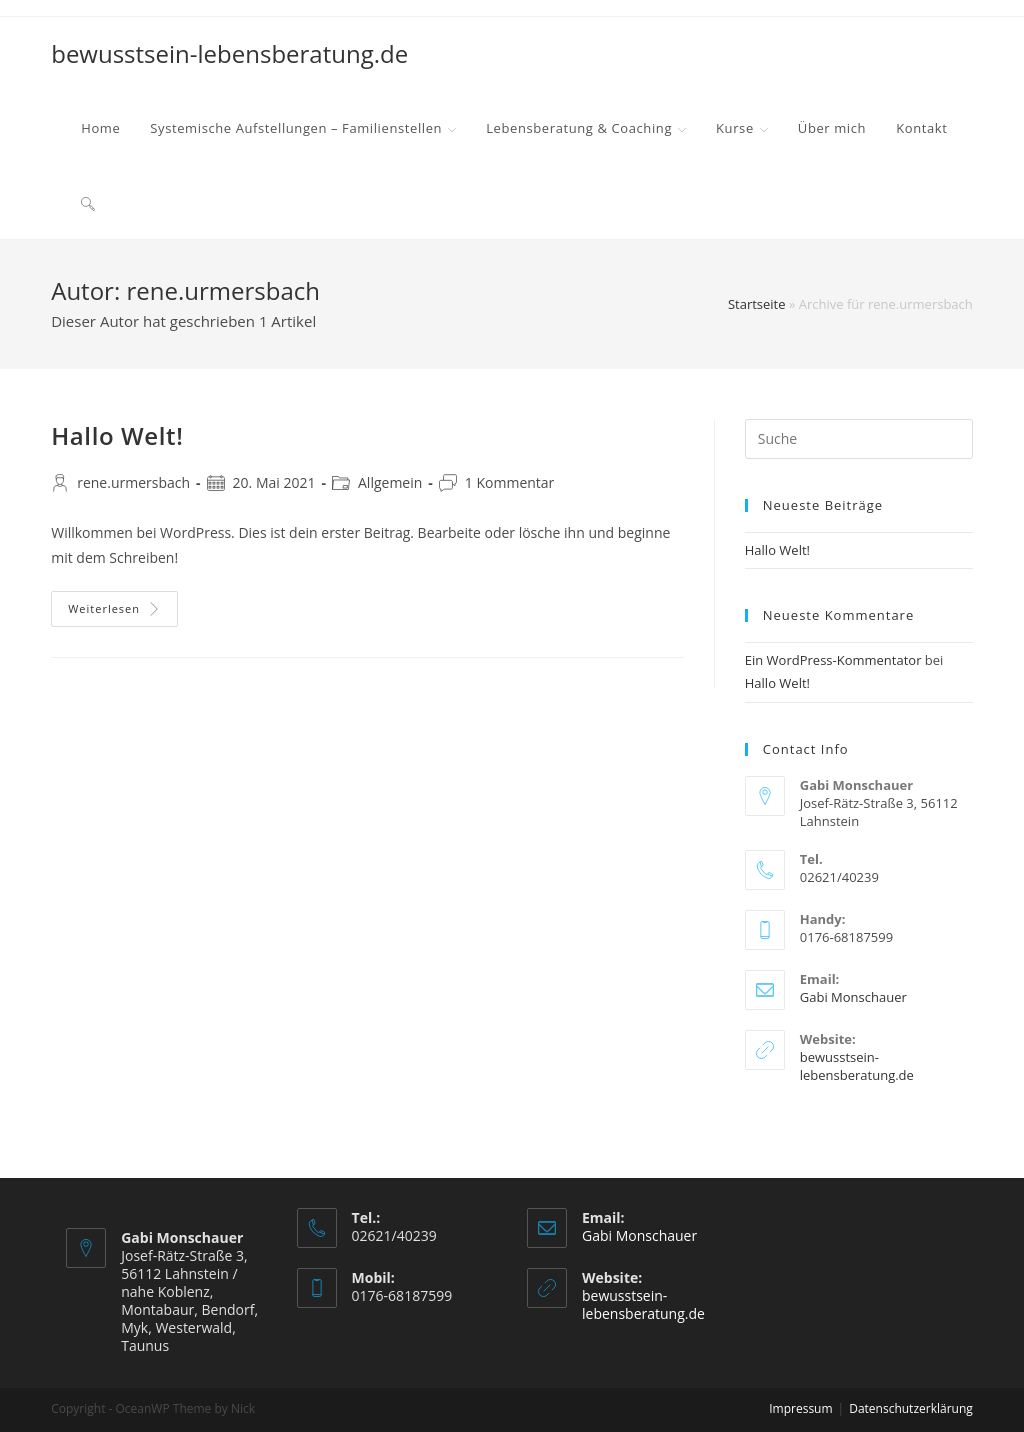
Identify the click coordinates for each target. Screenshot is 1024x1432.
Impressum (800, 1408)
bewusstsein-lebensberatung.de (229, 53)
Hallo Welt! (117, 435)
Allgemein (390, 482)
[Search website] (88, 202)
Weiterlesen (114, 608)
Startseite (757, 304)
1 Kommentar (510, 482)
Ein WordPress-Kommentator (833, 660)
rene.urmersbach (133, 482)
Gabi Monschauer (853, 997)
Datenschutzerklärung (911, 1408)
